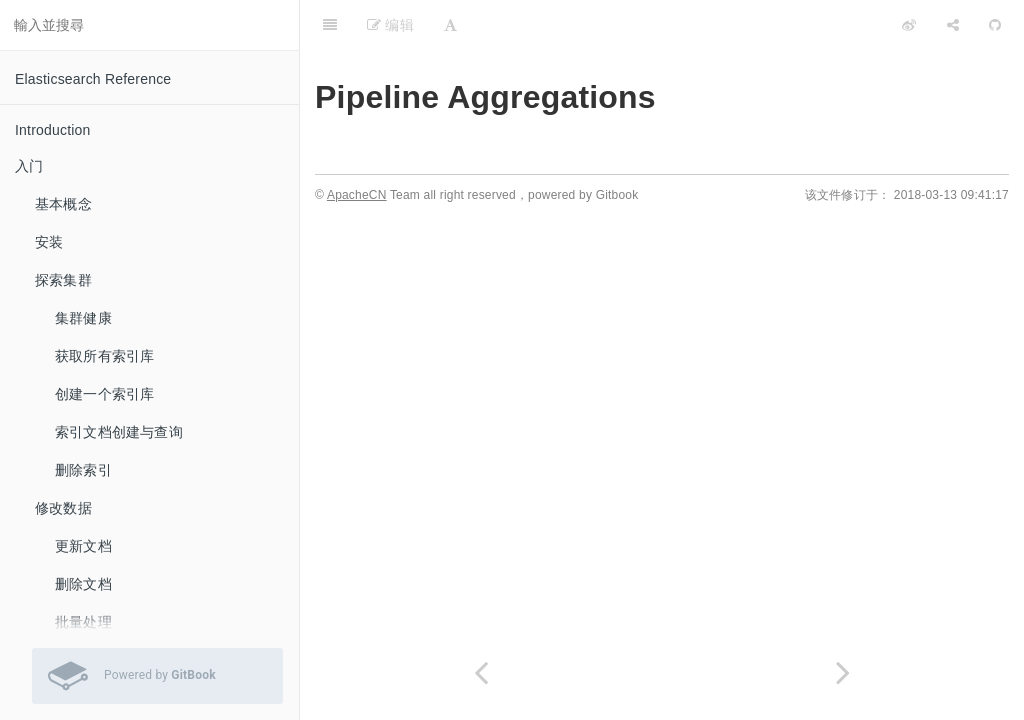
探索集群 (63, 280)
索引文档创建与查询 (119, 432)
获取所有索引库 (104, 356)
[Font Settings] (450, 25)
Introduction (53, 130)
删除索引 (83, 470)
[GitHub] (995, 25)
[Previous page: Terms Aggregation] (481, 672)
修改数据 (63, 508)
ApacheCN (357, 195)
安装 (49, 242)
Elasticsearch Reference (93, 79)
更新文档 (83, 546)
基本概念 (63, 204)
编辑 (390, 25)
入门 (29, 166)
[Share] (953, 25)
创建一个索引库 (104, 394)
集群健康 (83, 318)
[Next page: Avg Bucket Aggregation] (843, 672)
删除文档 (83, 584)
